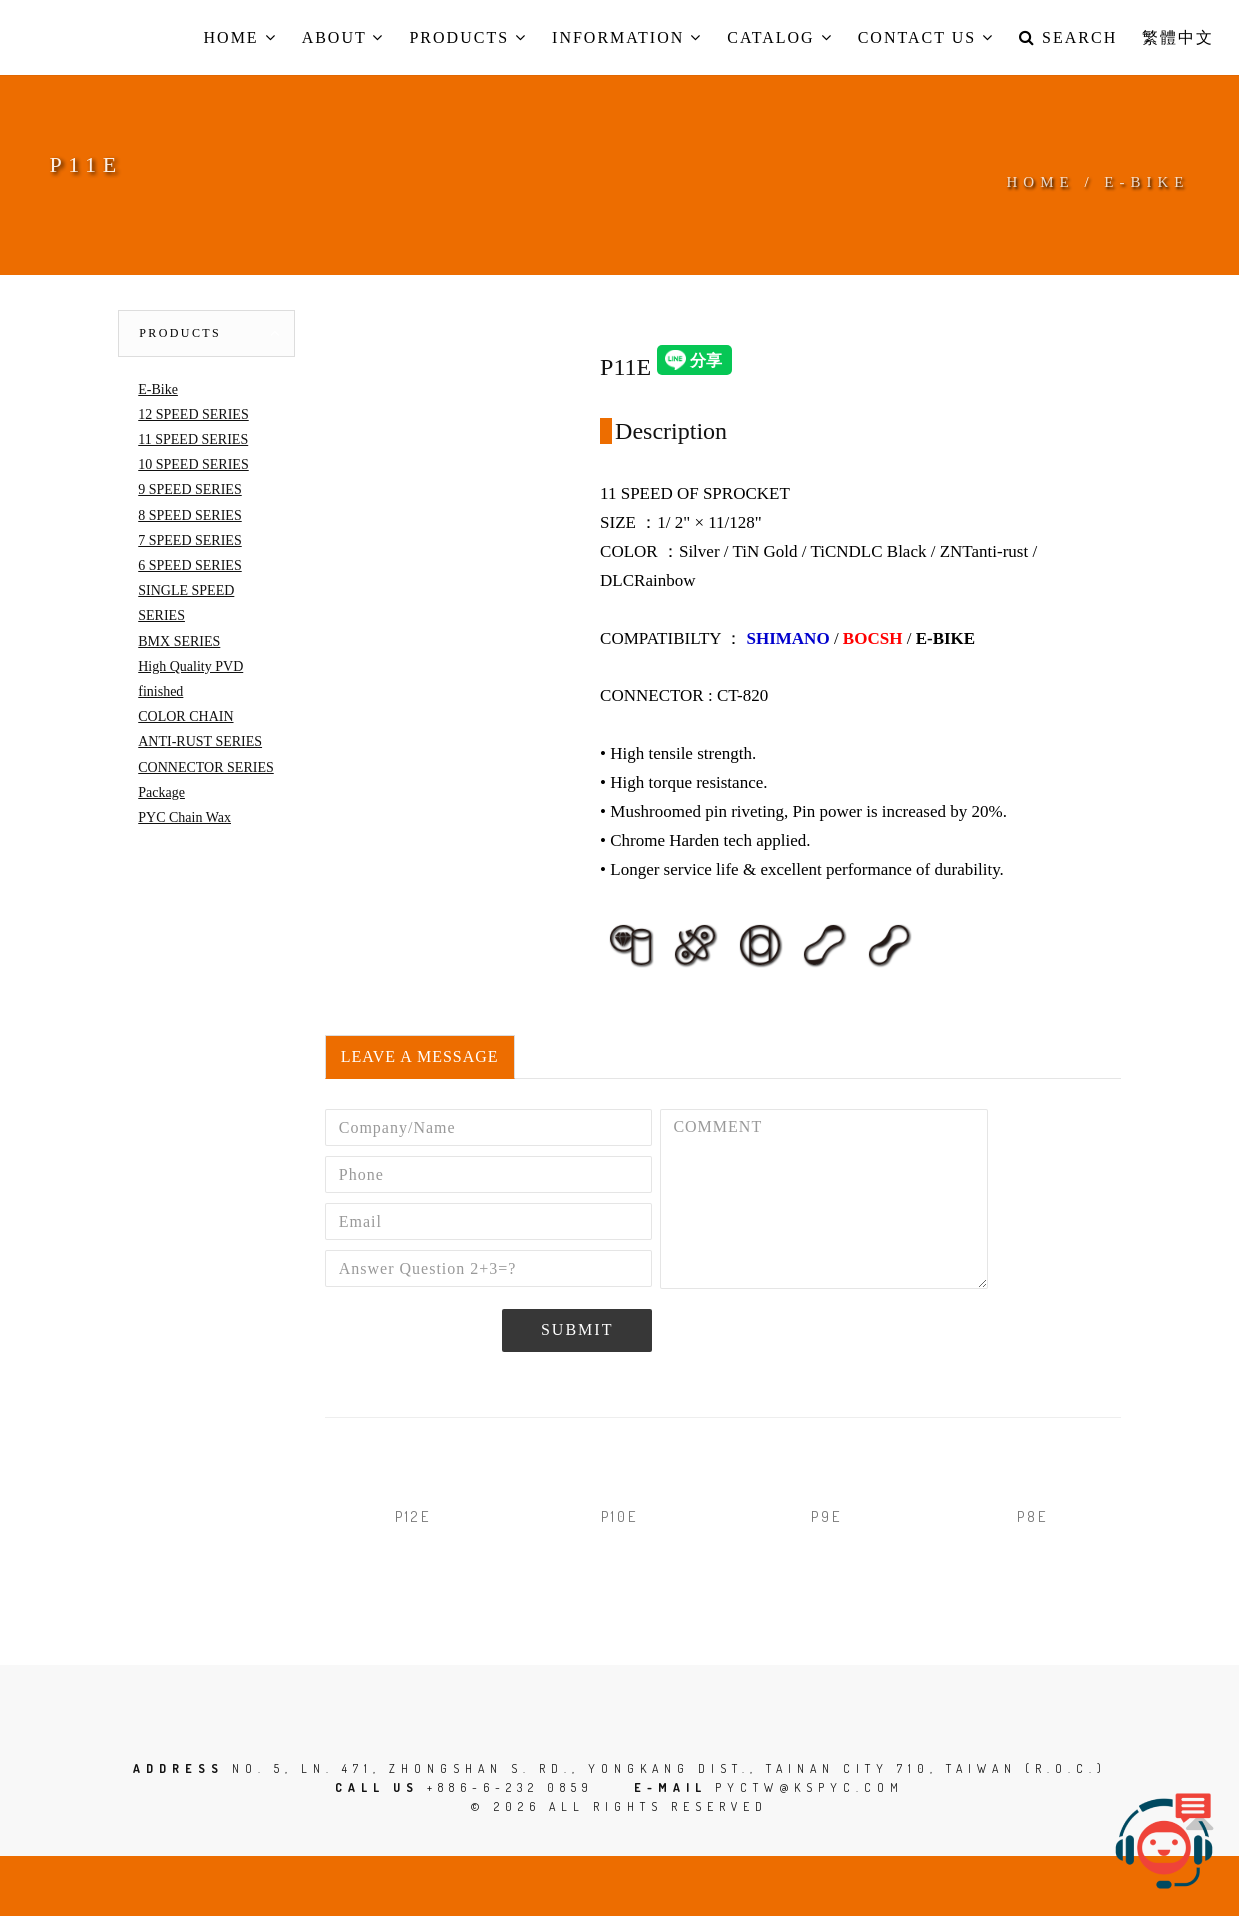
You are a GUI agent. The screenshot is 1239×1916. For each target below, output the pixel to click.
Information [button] (627, 37)
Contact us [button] (926, 37)
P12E (413, 1516)
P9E (826, 1516)
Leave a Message (420, 1056)
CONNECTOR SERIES (205, 767)
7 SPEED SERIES (189, 540)
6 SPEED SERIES (189, 565)
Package (161, 792)
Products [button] (468, 37)
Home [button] (240, 37)
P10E (619, 1516)
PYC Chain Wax (184, 817)
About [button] (343, 37)
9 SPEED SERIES (189, 489)
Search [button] (1068, 37)
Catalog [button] (779, 37)
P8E (1032, 1516)
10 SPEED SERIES (193, 464)
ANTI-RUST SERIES (200, 741)
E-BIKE (1146, 182)
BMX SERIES (179, 641)
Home (1041, 182)
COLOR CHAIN (185, 716)
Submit (577, 1329)
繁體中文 (1178, 37)
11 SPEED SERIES (193, 439)
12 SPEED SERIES (193, 414)
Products (180, 333)
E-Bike (158, 389)
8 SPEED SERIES (189, 515)
